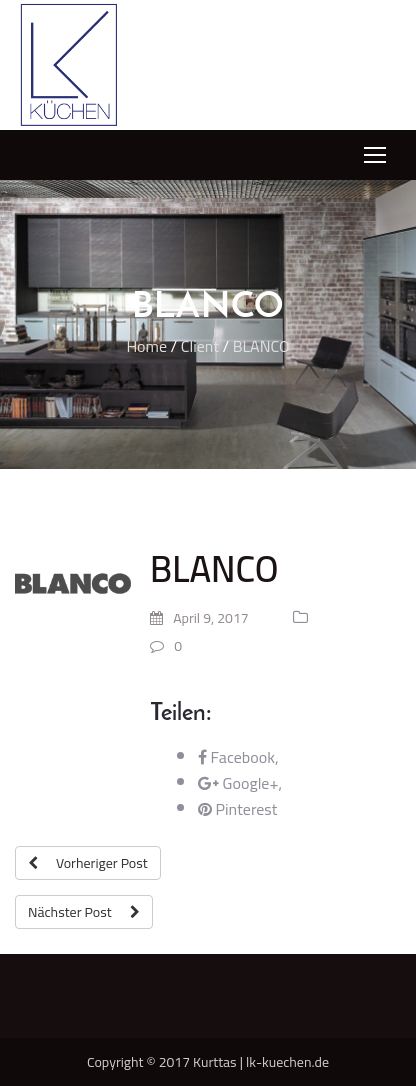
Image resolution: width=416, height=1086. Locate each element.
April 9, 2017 (199, 618)
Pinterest (237, 809)
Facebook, (238, 757)
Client (200, 346)
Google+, (240, 783)
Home (146, 346)
